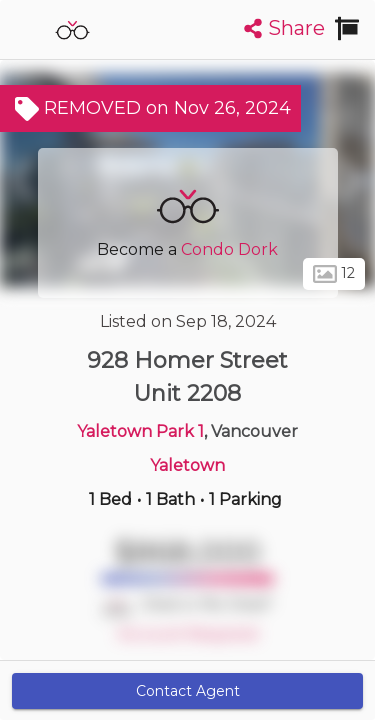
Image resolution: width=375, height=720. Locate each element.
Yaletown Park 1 (140, 431)
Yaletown (187, 465)
